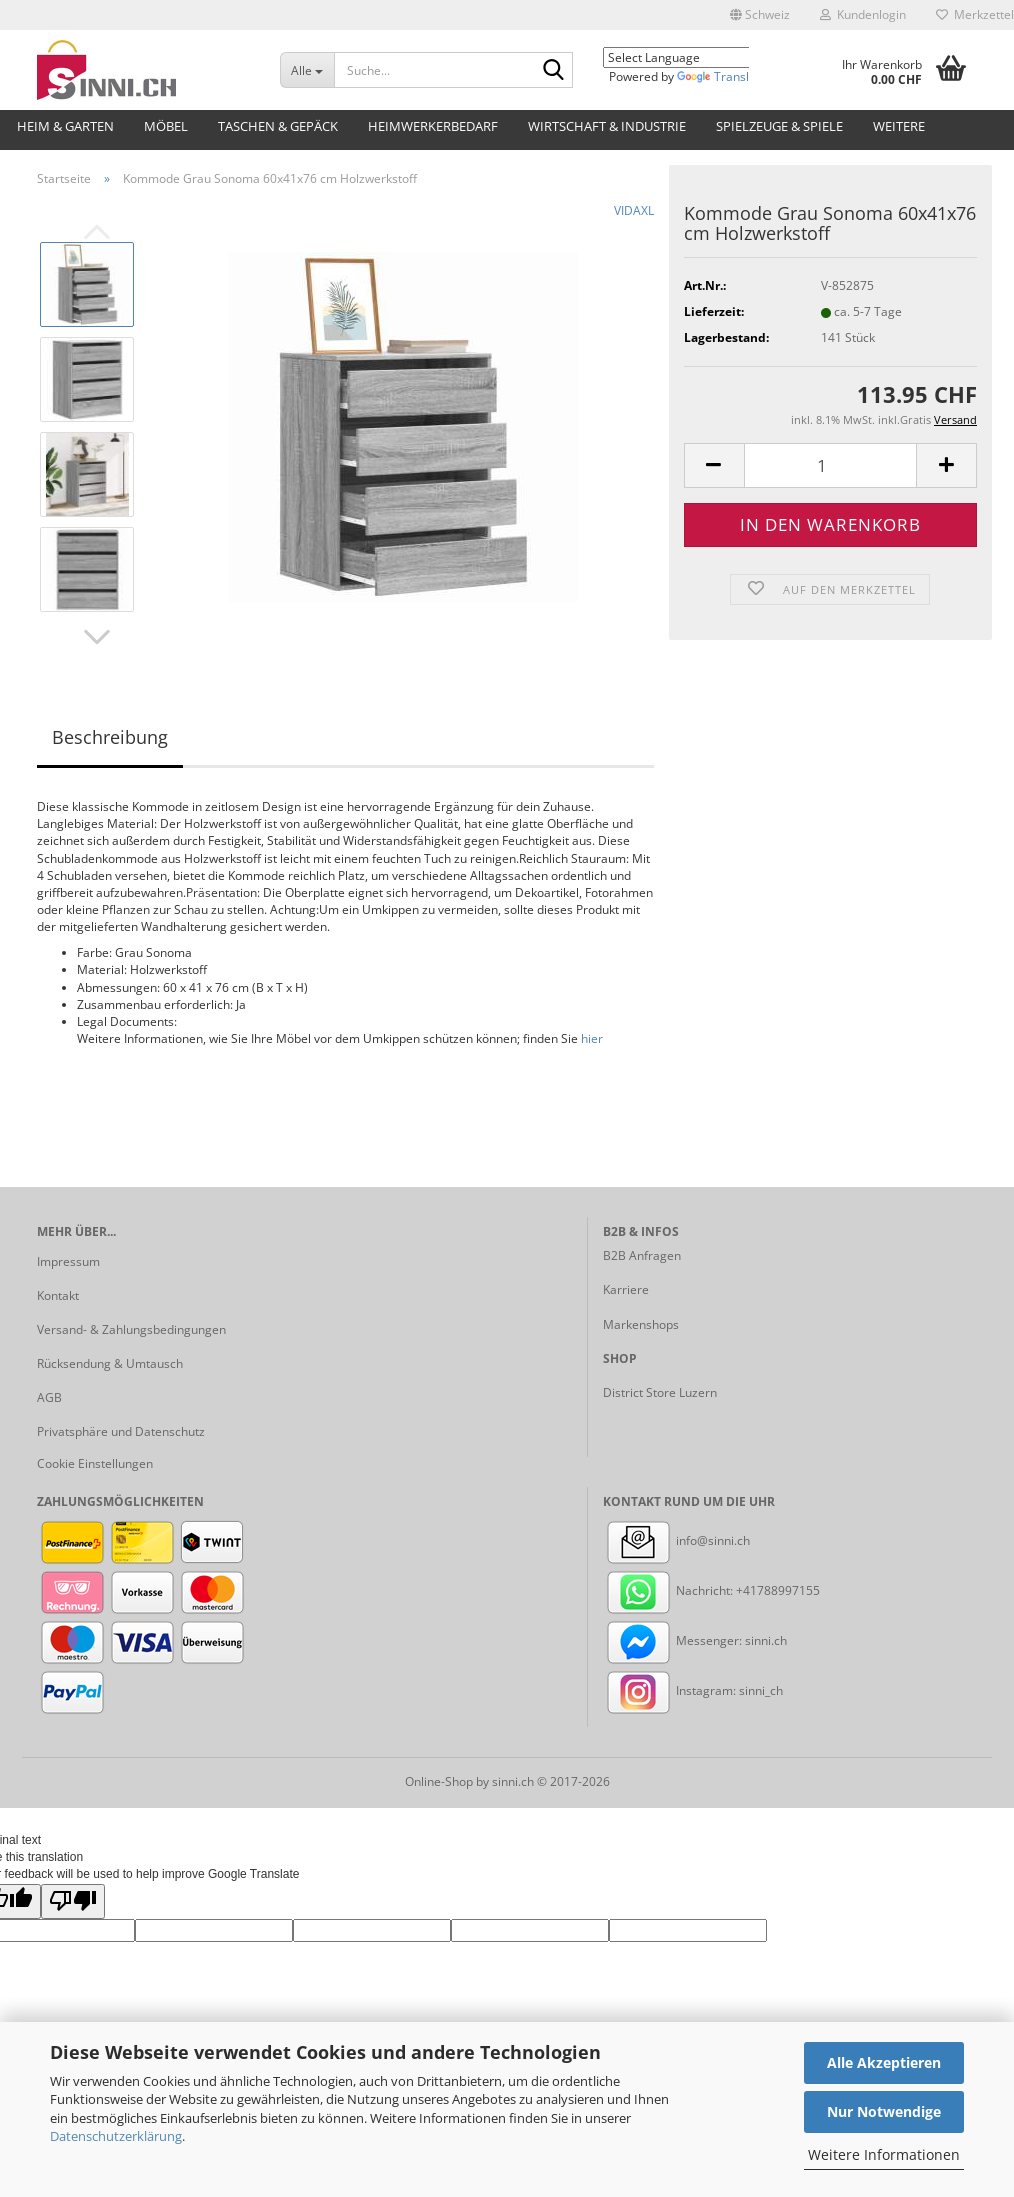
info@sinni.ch (676, 1540)
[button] (760, 15)
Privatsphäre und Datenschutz (121, 1431)
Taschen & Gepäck (278, 126)
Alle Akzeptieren (884, 2062)
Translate (722, 76)
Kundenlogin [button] (863, 14)
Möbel (166, 126)
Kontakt (58, 1295)
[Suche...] (307, 70)
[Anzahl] (830, 465)
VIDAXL (634, 210)
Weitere (899, 126)
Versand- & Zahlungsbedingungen (131, 1329)
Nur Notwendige (884, 2111)
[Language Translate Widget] (691, 57)
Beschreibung (110, 737)
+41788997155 (778, 1590)
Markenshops (641, 1324)
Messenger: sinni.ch (695, 1640)
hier (592, 1038)
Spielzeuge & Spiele (779, 126)
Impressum (68, 1261)
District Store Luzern (660, 1392)
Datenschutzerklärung (116, 2136)
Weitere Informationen (884, 2154)
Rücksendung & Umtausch (110, 1363)
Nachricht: (669, 1590)
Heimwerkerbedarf (433, 126)
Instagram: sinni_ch (693, 1690)
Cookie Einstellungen (95, 1463)
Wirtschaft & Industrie (607, 126)
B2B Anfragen (642, 1255)
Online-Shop (439, 1781)
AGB (49, 1397)
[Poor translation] (73, 1901)
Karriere (626, 1289)
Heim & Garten (65, 126)
